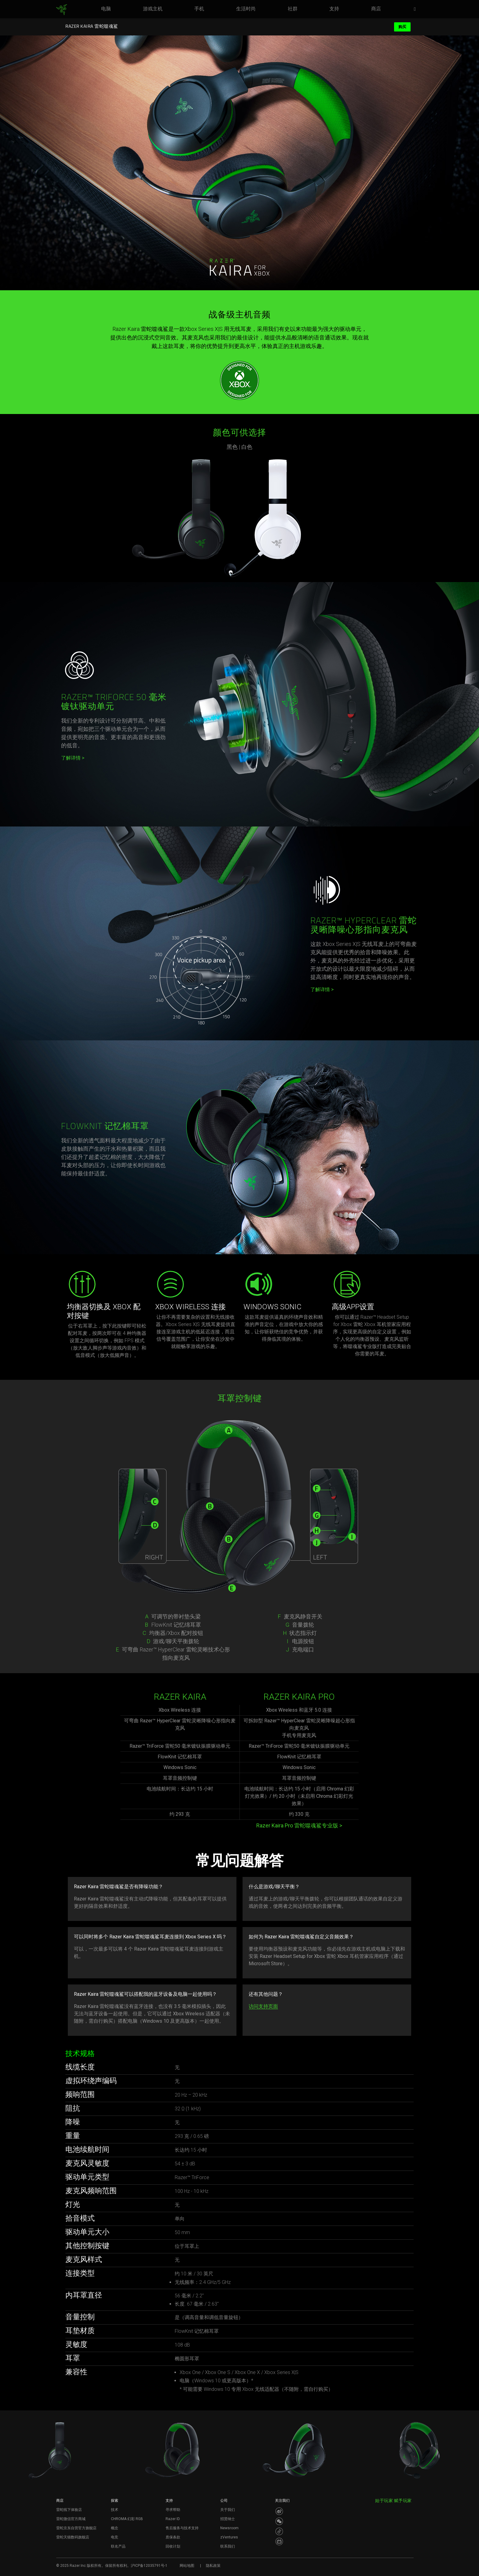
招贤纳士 (227, 2519)
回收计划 (173, 2546)
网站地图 (187, 2565)
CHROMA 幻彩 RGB (127, 2519)
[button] (417, 9)
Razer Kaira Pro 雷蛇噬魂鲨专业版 (299, 1825)
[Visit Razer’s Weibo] (279, 2511)
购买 (402, 26)
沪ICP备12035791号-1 (149, 2565)
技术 (114, 2510)
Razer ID (173, 2519)
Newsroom (229, 2528)
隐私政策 (213, 2565)
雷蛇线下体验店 (69, 2510)
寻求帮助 (173, 2510)
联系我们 (227, 2546)
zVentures (229, 2537)
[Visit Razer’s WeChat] (279, 2521)
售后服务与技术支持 (182, 2528)
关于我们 (227, 2510)
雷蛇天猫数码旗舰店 (72, 2537)
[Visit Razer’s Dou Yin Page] (279, 2531)
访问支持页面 (263, 2006)
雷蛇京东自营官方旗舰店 (76, 2528)
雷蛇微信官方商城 (71, 2519)
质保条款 (173, 2537)
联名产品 (118, 2546)
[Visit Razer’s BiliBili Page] (279, 2541)
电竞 (114, 2537)
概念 (114, 2528)
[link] (61, 9)
